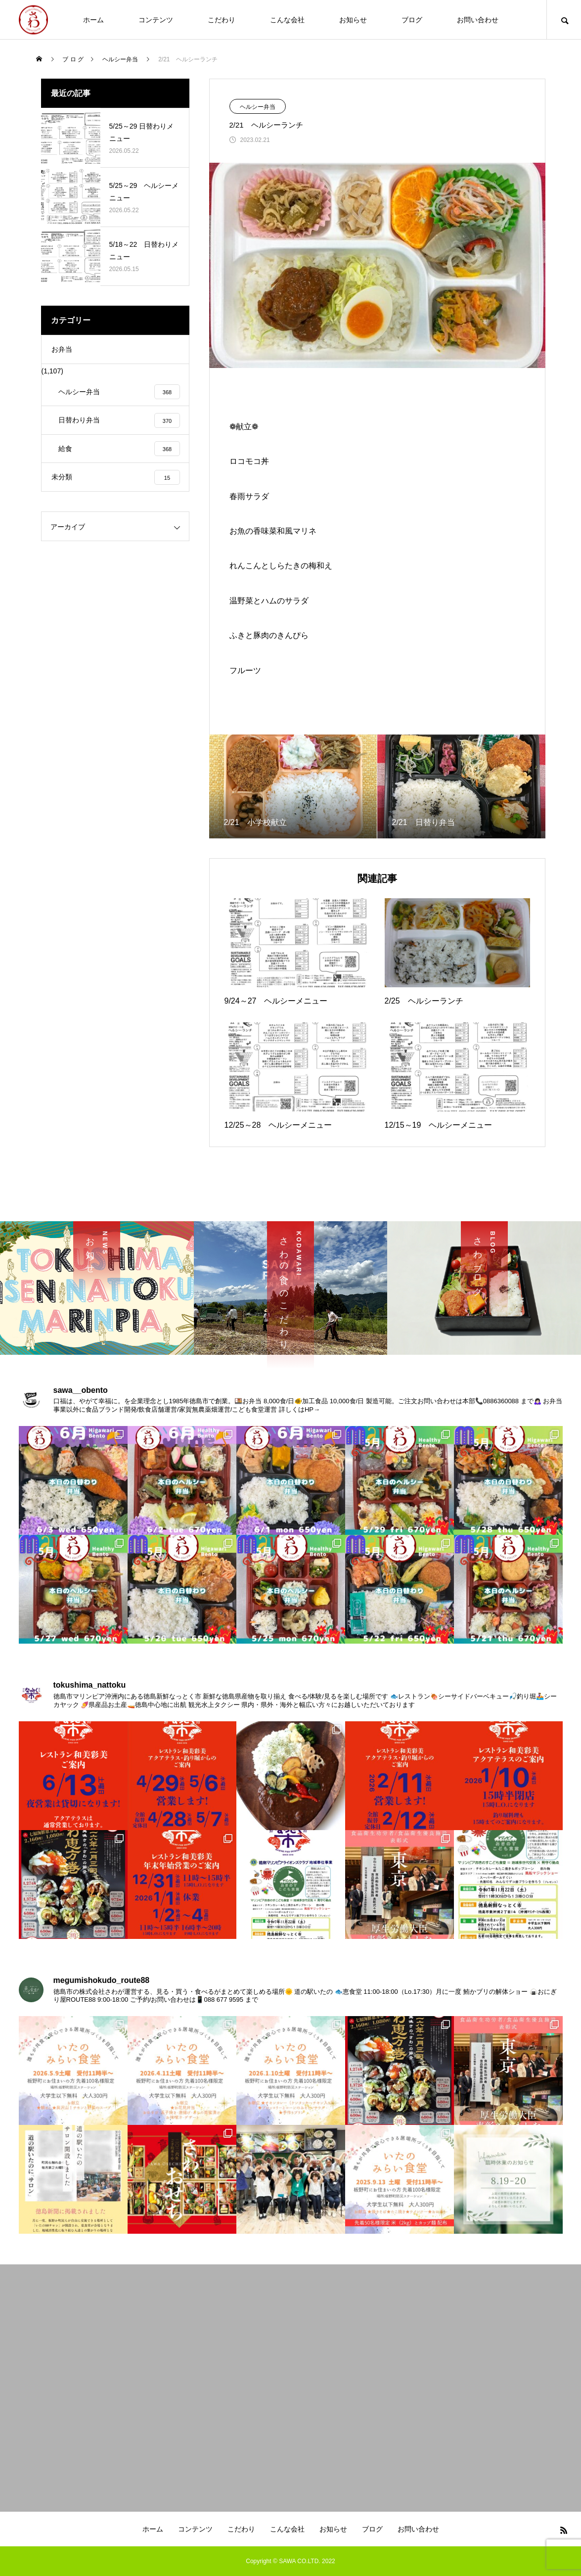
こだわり (221, 20)
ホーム (93, 20)
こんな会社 (287, 20)
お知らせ (353, 20)
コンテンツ (155, 20)
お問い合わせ (477, 20)
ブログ (412, 20)
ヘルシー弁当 (257, 106)
